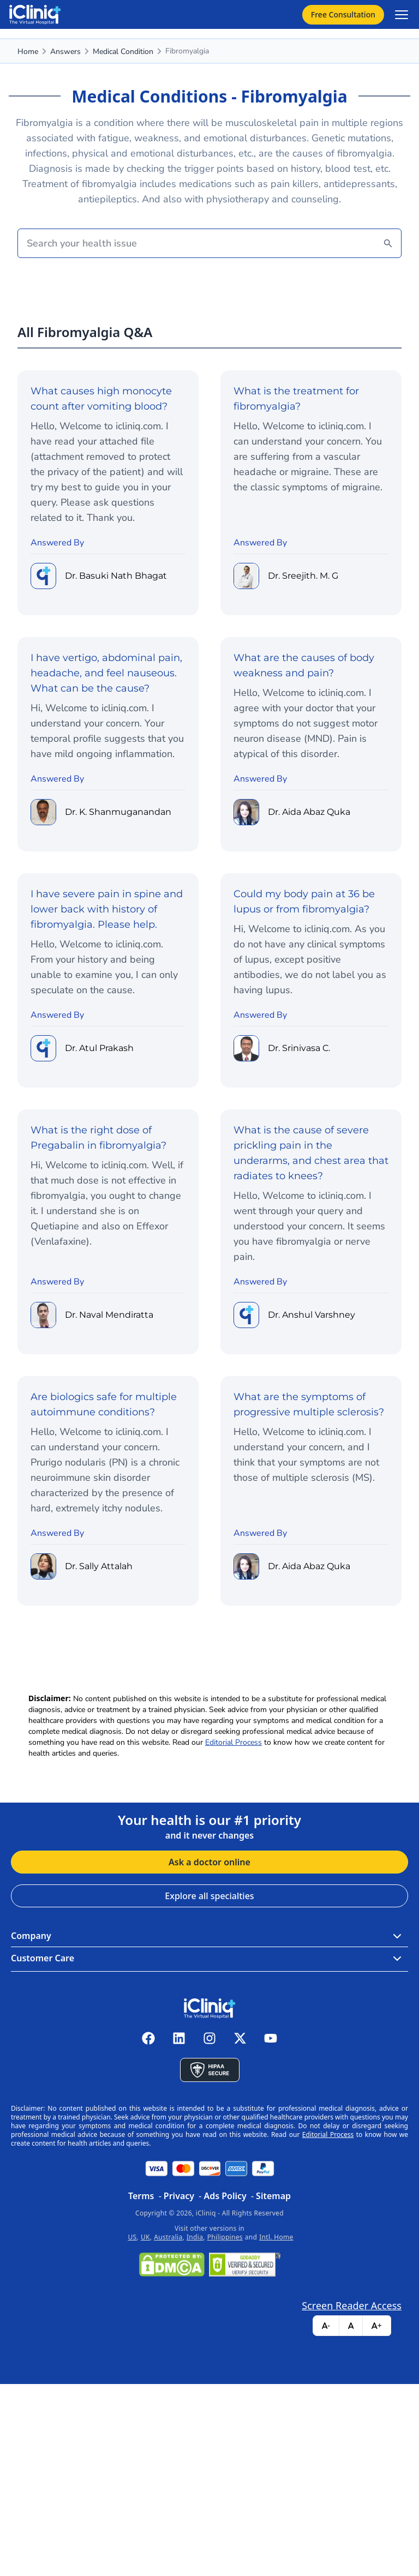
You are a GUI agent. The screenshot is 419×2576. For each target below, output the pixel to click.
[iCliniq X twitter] (240, 2038)
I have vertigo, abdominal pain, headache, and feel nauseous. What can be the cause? (106, 673)
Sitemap (273, 2196)
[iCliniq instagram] (209, 2038)
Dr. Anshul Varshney (311, 1315)
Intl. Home (276, 2237)
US (132, 2237)
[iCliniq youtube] (270, 2038)
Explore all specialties (209, 1896)
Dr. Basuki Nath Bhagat (116, 576)
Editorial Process (233, 1742)
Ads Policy (224, 2196)
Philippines (225, 2237)
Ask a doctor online (209, 1862)
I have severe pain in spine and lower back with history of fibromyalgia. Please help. (107, 909)
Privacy (179, 2196)
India (195, 2237)
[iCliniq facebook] (148, 2038)
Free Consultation (343, 14)
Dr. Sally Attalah (99, 1566)
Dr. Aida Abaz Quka (309, 812)
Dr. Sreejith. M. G (303, 576)
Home (27, 51)
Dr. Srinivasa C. (299, 1048)
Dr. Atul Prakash (99, 1048)
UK (145, 2237)
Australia (168, 2237)
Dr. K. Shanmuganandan (118, 812)
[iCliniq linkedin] (178, 2038)
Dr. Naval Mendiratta (109, 1315)
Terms (141, 2196)
